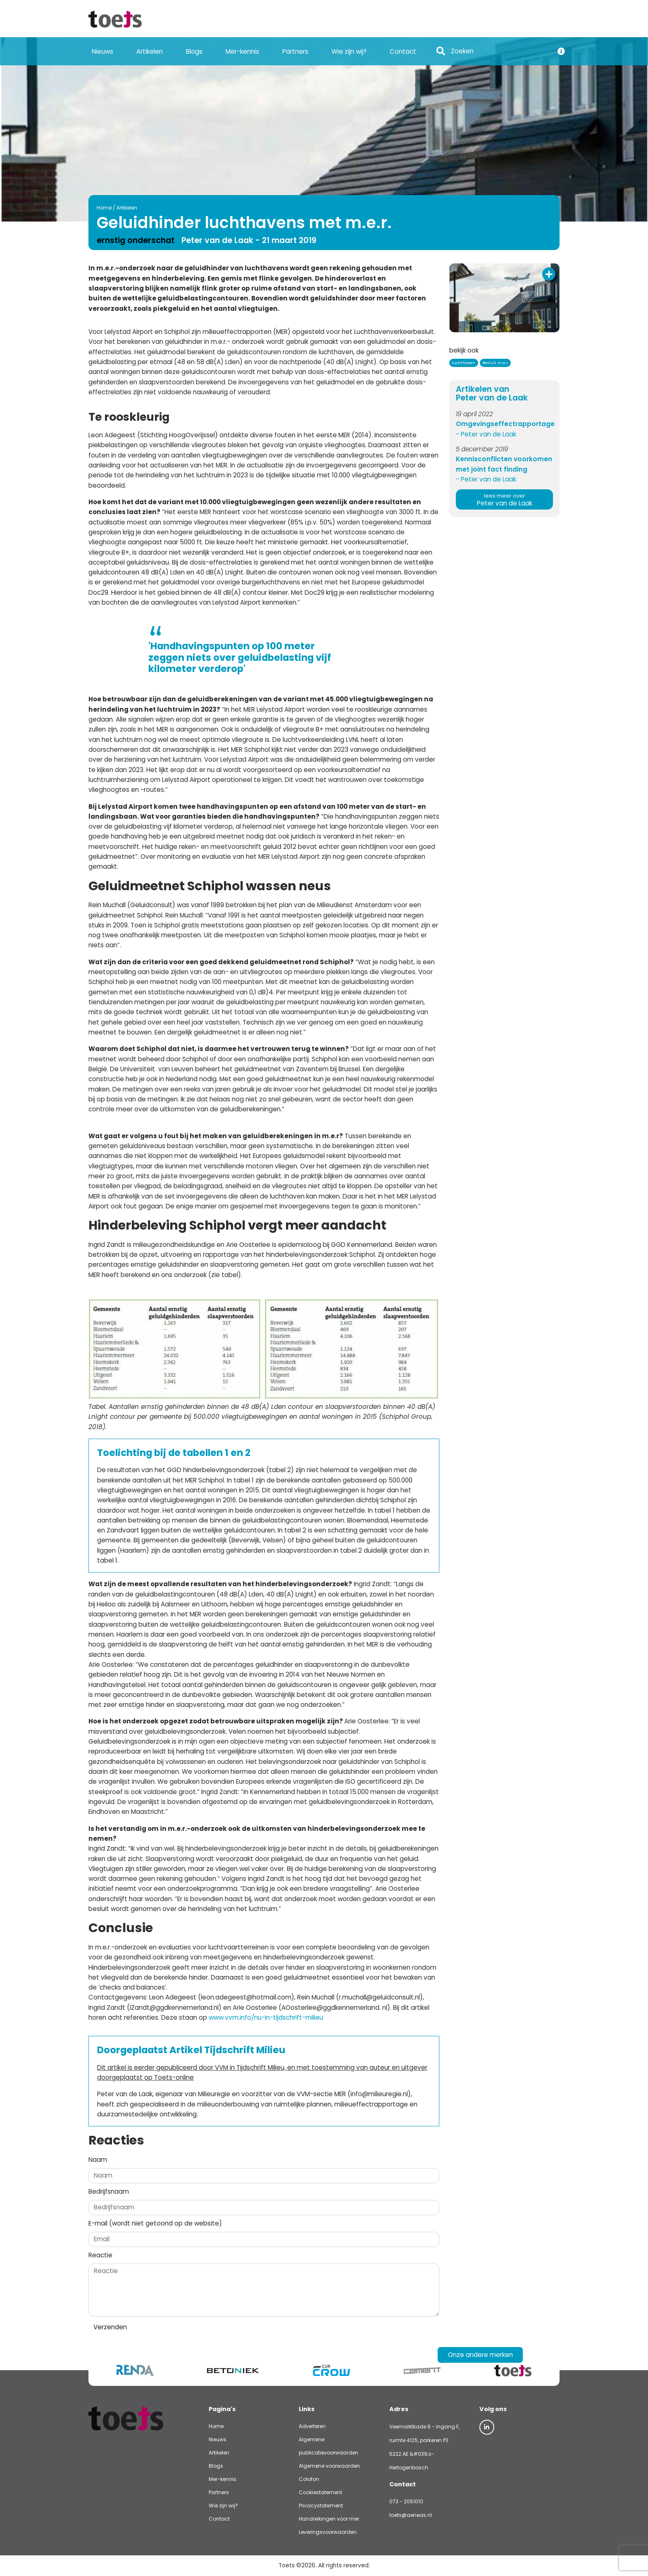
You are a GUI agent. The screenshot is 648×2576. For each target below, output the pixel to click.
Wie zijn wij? (349, 51)
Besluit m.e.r (495, 362)
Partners (295, 51)
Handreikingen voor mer (329, 2518)
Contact (403, 51)
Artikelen (149, 51)
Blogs (194, 51)
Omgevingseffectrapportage (504, 423)
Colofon (309, 2479)
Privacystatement (321, 2505)
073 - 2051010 (406, 2501)
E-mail (155, 2223)
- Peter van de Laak (486, 434)
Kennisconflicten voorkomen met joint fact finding (504, 464)
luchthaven (463, 362)
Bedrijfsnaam (108, 2191)
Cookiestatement (320, 2492)
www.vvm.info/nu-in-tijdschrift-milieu (266, 2017)
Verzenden (110, 2327)
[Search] (500, 51)
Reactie (100, 2255)
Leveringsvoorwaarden (328, 2531)
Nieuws (102, 51)
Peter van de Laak (504, 500)
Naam (97, 2159)
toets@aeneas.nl (410, 2515)
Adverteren (312, 2426)
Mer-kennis (242, 51)
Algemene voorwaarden (329, 2465)
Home (104, 207)
